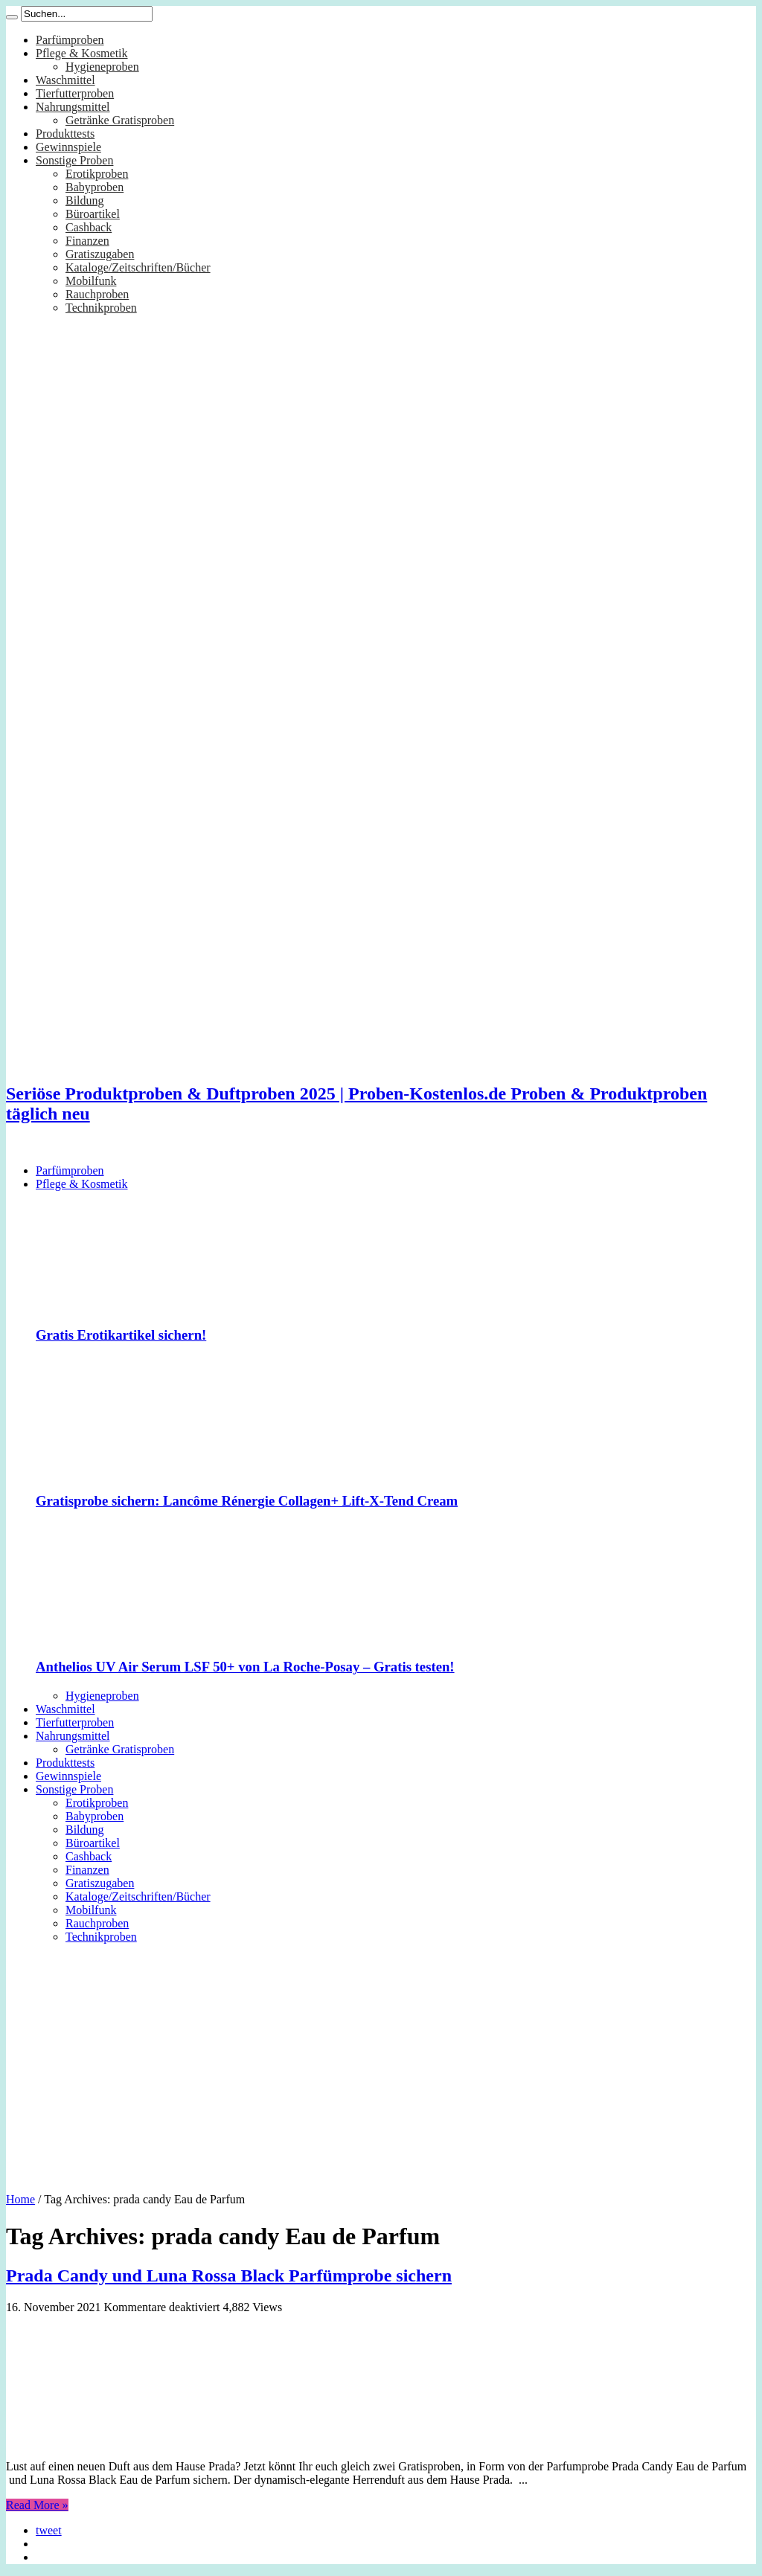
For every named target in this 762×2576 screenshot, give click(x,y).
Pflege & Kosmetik (82, 53)
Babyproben (94, 187)
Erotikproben (96, 173)
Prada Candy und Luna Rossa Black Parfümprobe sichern (229, 2275)
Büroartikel (92, 214)
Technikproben (101, 307)
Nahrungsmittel (73, 106)
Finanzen (87, 240)
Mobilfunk (90, 280)
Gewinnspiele (68, 147)
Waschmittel (65, 80)
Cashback (88, 227)
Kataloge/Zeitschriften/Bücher (138, 267)
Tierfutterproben (75, 93)
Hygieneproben (102, 66)
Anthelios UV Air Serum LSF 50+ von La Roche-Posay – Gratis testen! (245, 1666)
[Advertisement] (381, 2063)
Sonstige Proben (74, 160)
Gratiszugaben (99, 254)
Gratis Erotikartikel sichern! (121, 1335)
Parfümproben (70, 39)
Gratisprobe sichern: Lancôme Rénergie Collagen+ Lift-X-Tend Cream (247, 1501)
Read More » (37, 2505)
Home (20, 2199)
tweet (49, 2530)
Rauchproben (97, 294)
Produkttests (65, 133)
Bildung (84, 200)
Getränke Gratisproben (119, 120)
